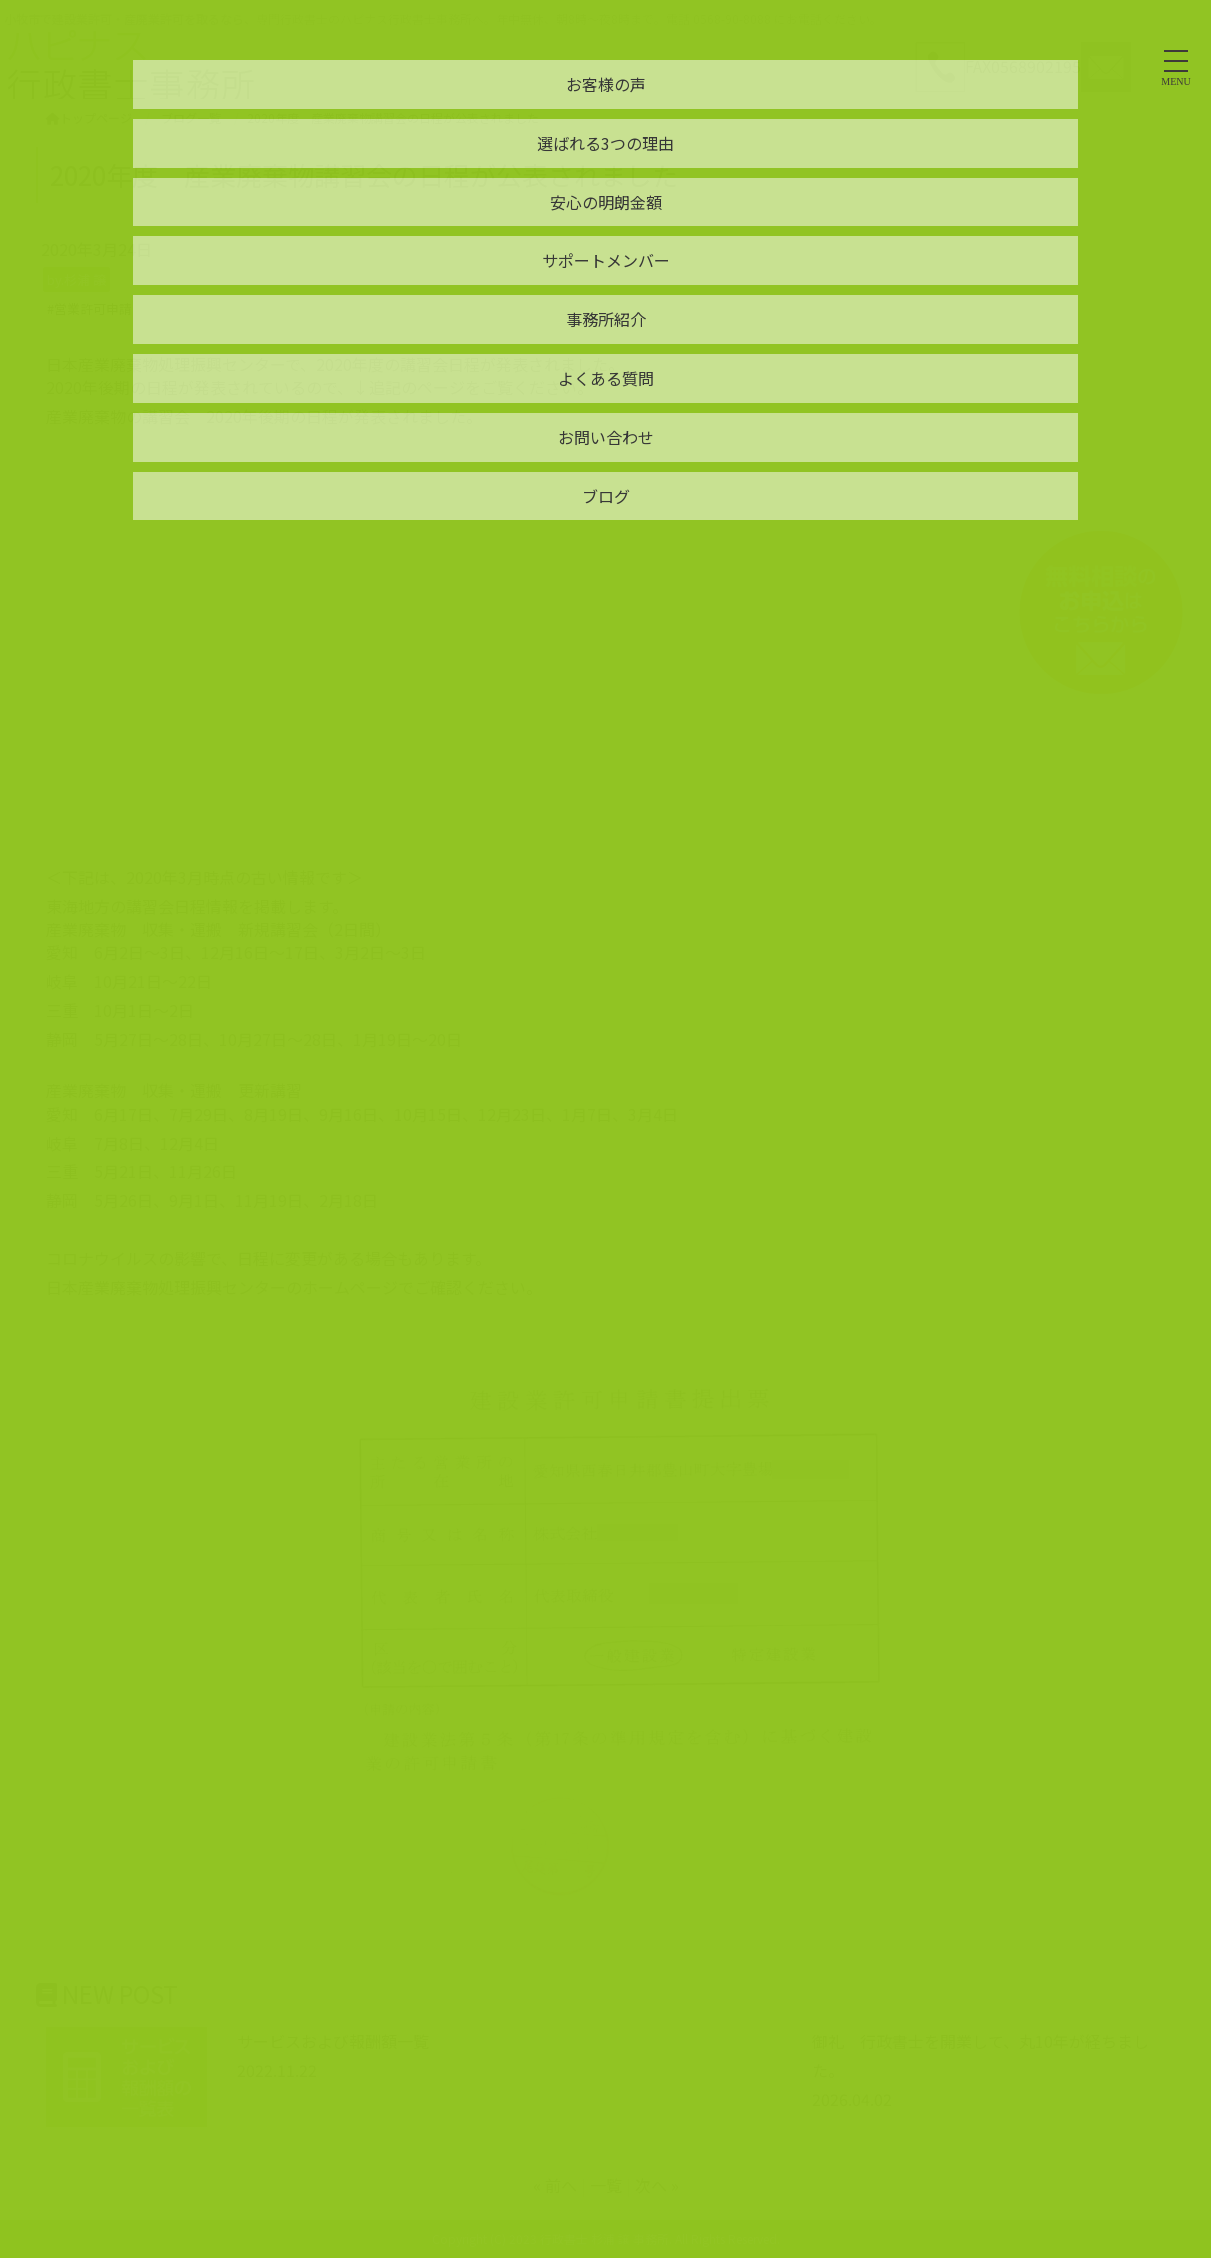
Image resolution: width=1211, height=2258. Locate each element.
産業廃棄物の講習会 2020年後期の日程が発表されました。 (264, 416)
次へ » (657, 2185)
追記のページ (417, 387)
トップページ (89, 117)
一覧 (606, 2185)
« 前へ (555, 2185)
